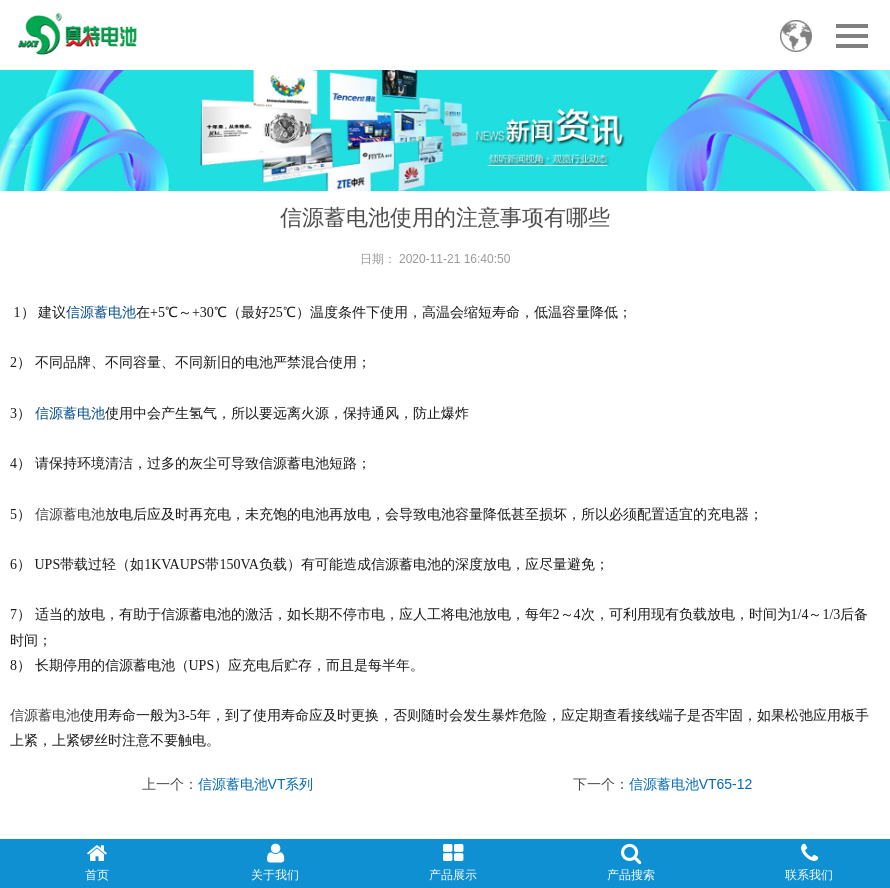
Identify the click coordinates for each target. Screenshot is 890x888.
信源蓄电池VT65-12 (691, 784)
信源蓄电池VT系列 (256, 784)
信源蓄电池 (101, 312)
